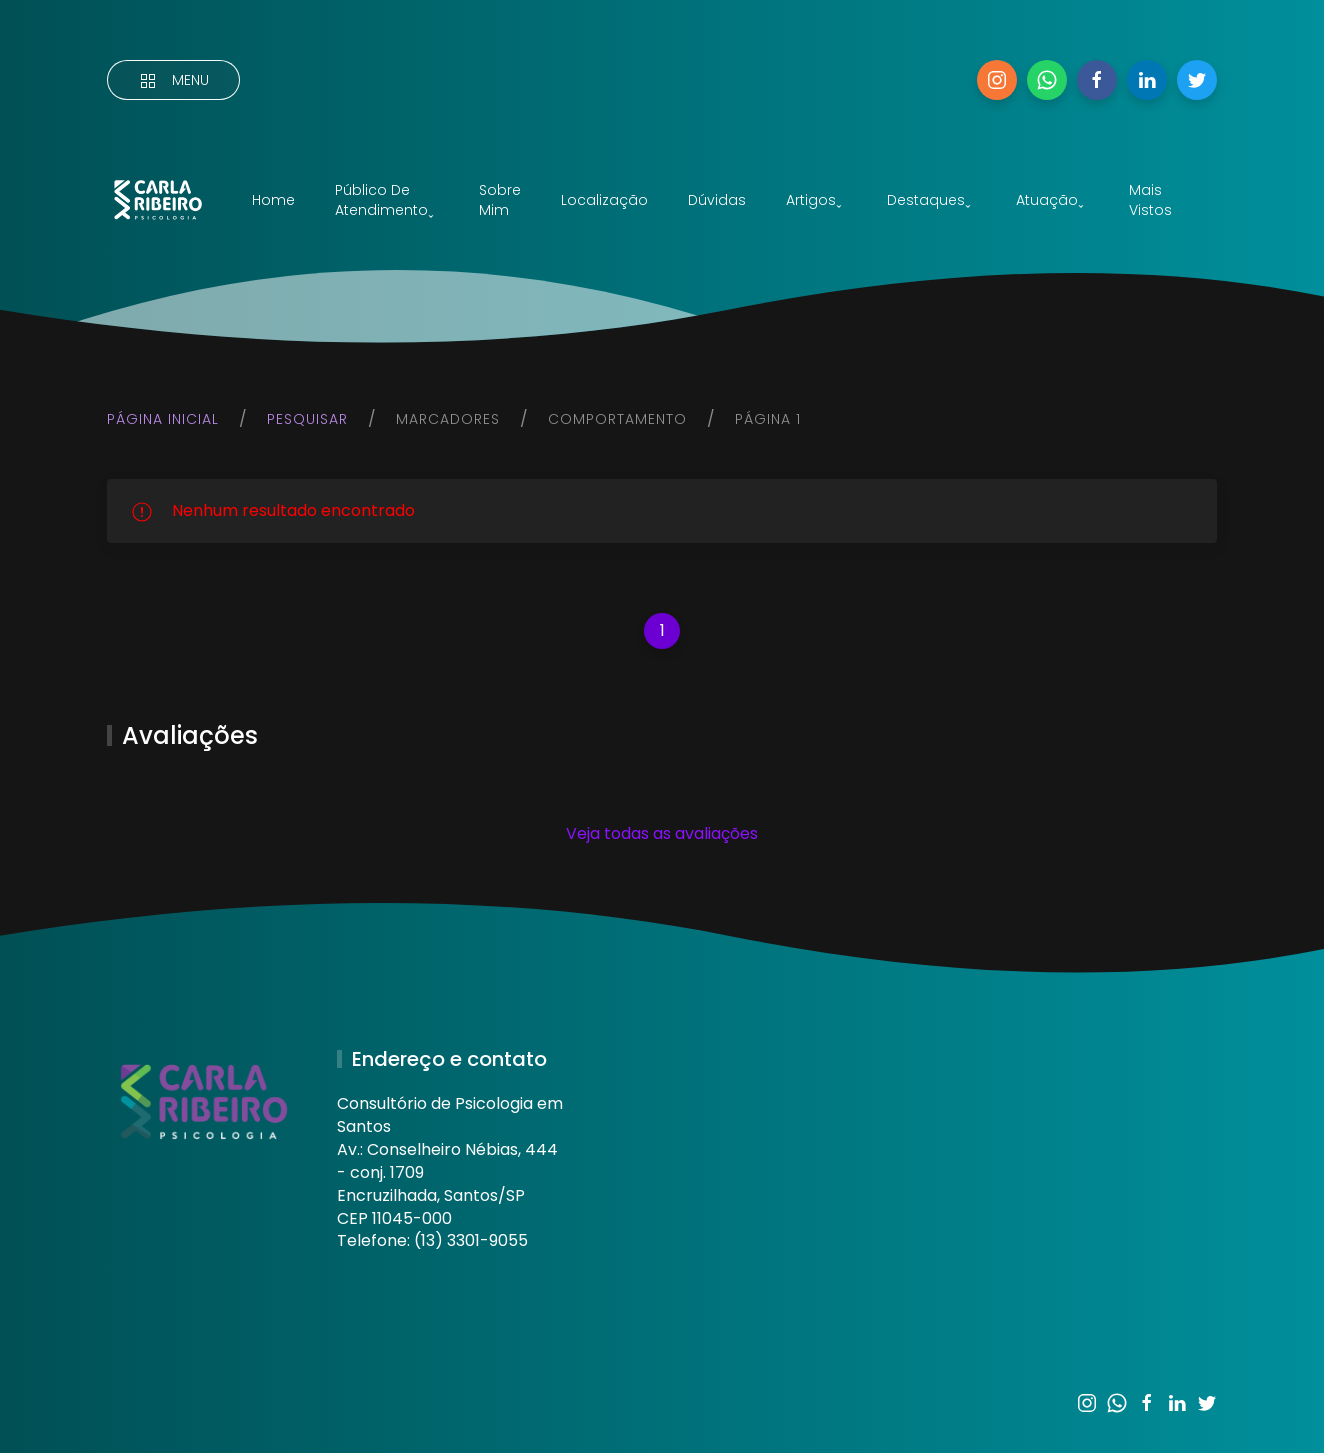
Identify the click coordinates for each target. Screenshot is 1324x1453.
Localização (604, 200)
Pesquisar (307, 419)
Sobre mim (500, 200)
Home (273, 200)
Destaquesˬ (929, 200)
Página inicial (163, 419)
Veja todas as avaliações (662, 833)
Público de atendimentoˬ (384, 200)
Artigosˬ (814, 200)
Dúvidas (717, 200)
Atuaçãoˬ (1050, 200)
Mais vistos (1150, 200)
